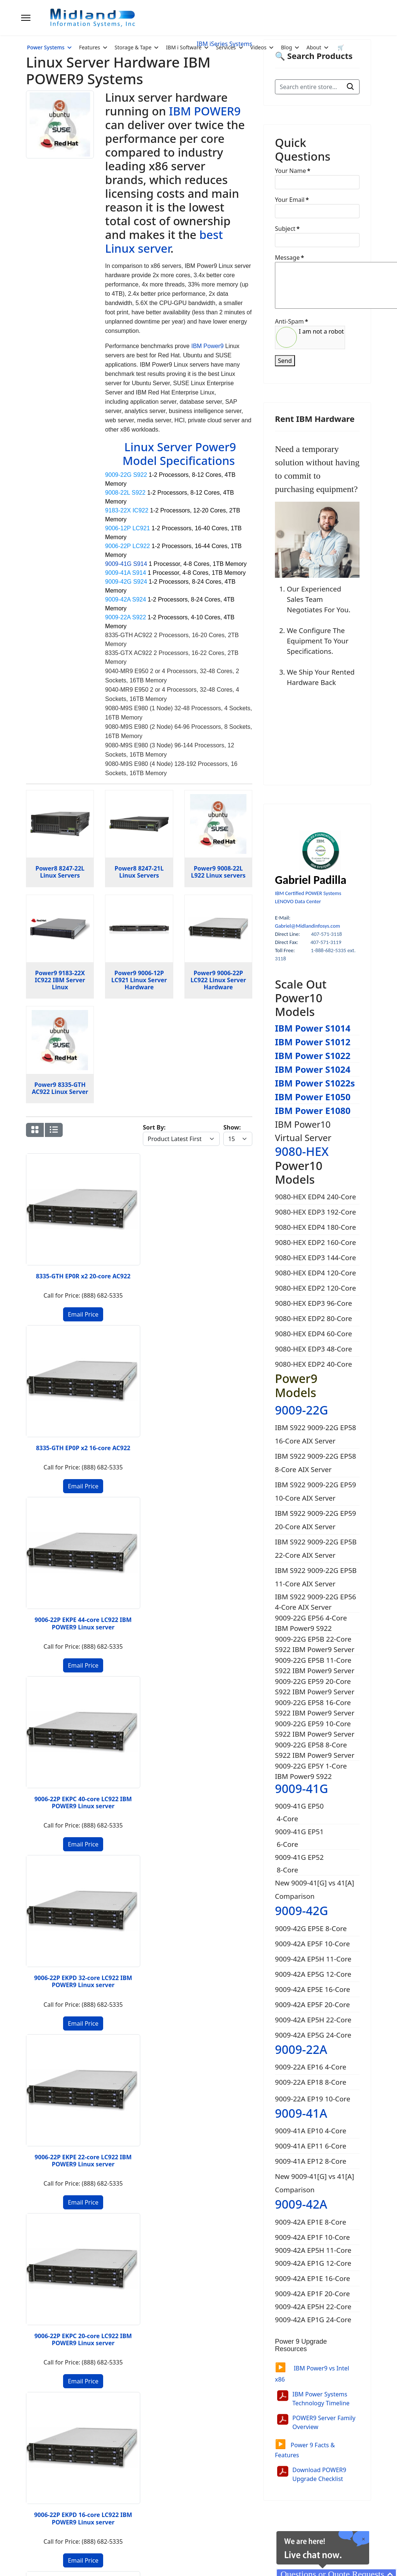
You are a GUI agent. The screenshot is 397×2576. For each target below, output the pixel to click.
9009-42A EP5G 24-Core (313, 2034)
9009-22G (301, 1410)
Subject (287, 229)
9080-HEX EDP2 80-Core (313, 1318)
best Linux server (164, 241)
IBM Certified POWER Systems (308, 893)
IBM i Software (183, 47)
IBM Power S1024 (313, 1069)
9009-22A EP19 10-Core (312, 2098)
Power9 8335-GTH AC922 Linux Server (60, 1088)
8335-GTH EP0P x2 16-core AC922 (109, 1223)
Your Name (292, 171)
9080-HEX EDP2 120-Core (315, 1287)
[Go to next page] (80, 1763)
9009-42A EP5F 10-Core (312, 1943)
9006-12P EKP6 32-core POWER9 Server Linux (109, 1532)
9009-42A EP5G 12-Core (313, 1974)
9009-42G (301, 1910)
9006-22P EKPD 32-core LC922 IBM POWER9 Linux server (50, 1381)
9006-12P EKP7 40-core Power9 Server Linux (50, 1532)
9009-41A (301, 2113)
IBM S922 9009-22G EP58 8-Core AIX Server (315, 1462)
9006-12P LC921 (127, 528)
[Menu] (25, 18)
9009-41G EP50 (299, 1805)
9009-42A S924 (125, 599)
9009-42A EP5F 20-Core (312, 2004)
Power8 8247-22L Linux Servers (60, 871)
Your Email (292, 200)
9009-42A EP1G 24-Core (314, 2319)
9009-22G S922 (126, 475)
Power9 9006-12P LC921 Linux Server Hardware (139, 980)
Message (289, 257)
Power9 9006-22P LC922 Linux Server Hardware (218, 980)
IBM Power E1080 (313, 1110)
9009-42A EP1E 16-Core (313, 2278)
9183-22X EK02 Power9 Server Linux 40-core (50, 1679)
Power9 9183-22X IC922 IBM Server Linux (60, 980)
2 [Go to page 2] (67, 1763)
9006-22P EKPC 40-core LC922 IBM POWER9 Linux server (228, 1226)
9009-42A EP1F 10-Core (313, 2237)
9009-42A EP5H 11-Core (313, 1958)
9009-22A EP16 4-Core (310, 2066)
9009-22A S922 (125, 617)
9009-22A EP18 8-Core (310, 2082)
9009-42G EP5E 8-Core (311, 1928)
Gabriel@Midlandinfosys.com (307, 925)
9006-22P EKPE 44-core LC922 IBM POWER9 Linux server (169, 1226)
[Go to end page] (94, 1763)
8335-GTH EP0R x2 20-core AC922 (50, 1219)
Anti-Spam (291, 321)
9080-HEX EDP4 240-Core (315, 1196)
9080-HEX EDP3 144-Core (315, 1257)
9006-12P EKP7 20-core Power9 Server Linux (169, 1532)
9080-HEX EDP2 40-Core (313, 1364)
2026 (56, 2553)
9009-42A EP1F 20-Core (313, 2293)
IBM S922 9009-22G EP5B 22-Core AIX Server (316, 1548)
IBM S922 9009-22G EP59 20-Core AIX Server (315, 1519)
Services (226, 47)
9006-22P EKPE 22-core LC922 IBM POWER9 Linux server (109, 1381)
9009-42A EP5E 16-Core (312, 1989)
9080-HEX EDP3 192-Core (315, 1211)
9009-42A (301, 2204)
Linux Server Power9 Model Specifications (179, 453)
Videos (258, 47)
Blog (286, 47)
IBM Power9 (207, 346)
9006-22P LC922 (127, 546)
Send (285, 361)
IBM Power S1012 (313, 1042)
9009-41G (301, 1788)
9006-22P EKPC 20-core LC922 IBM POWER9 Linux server (169, 1381)
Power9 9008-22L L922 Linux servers (218, 871)
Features (89, 47)
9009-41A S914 (125, 573)
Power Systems (46, 47)
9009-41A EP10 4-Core (310, 2130)
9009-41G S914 (126, 564)
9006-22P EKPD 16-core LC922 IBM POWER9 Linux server (228, 1381)
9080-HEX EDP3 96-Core (313, 1303)
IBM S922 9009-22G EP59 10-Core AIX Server (315, 1491)
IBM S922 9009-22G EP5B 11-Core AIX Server (316, 1577)
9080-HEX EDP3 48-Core (313, 1348)
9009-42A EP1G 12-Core (314, 2263)
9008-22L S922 (125, 492)
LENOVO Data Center (298, 901)
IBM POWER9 (204, 111)
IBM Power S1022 (313, 1055)
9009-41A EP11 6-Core (310, 2145)
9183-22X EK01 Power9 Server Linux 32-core (168, 1679)
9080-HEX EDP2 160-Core (315, 1242)
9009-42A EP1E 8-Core (311, 2221)
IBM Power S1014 (313, 1028)
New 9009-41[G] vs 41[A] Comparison (314, 1889)
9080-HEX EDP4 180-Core (315, 1227)
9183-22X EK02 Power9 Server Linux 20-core (109, 1679)
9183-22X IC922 (126, 510)
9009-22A (301, 2049)
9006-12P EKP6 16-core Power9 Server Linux (228, 1532)
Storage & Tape (133, 47)
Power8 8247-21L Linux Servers (139, 871)
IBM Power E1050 (313, 1097)
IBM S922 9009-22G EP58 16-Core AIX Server (315, 1434)
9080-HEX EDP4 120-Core (315, 1272)
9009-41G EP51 (299, 1831)
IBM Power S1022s (315, 1083)
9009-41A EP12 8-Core (310, 2161)
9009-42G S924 (126, 582)
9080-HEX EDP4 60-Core (313, 1333)
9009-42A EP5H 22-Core (313, 2019)
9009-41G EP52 (299, 1857)
